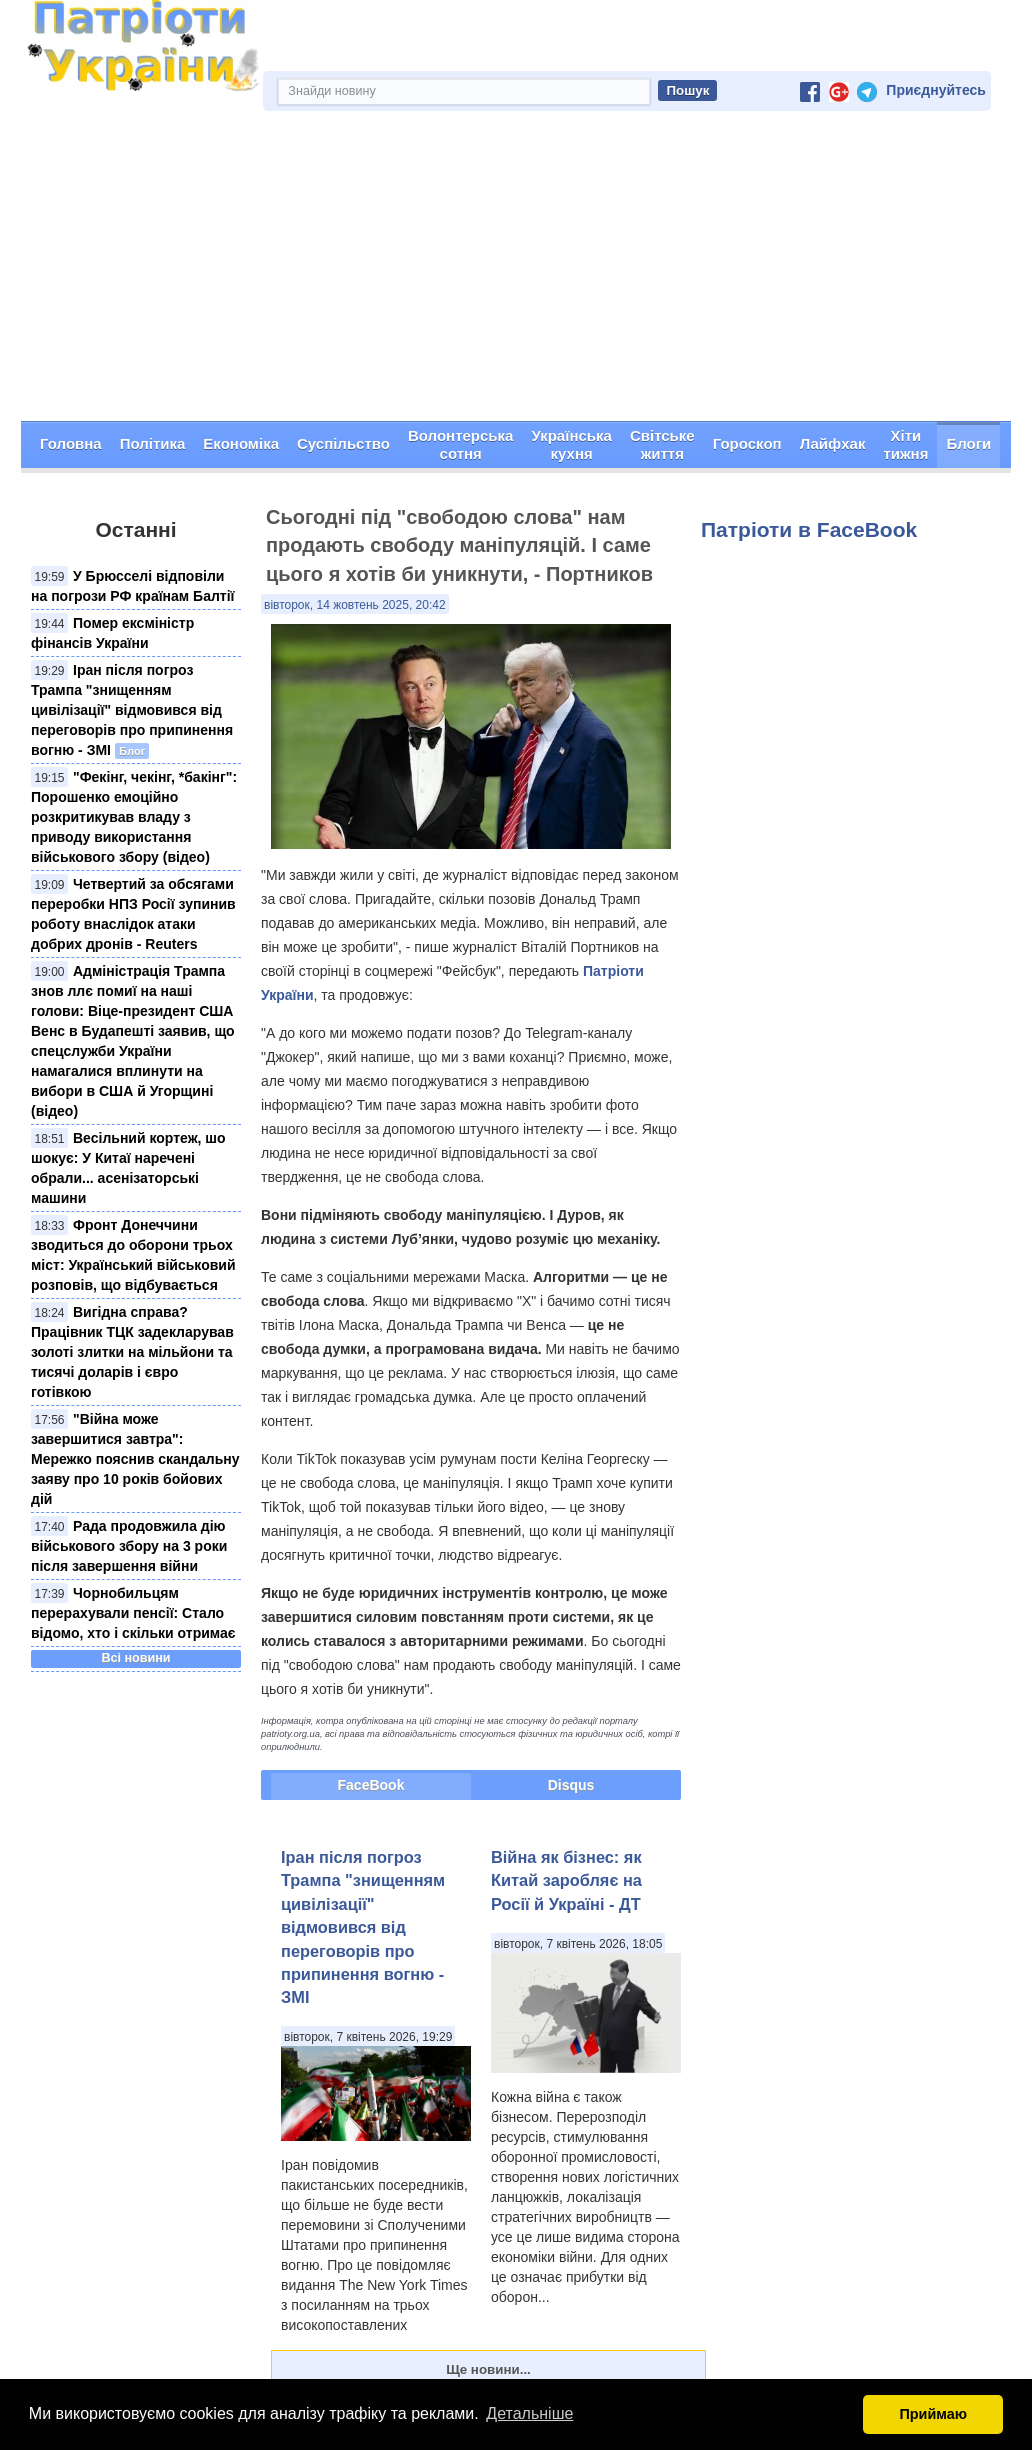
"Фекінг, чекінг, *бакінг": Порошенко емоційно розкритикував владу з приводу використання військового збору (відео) (134, 817)
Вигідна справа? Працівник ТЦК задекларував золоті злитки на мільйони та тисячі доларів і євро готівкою (132, 1352)
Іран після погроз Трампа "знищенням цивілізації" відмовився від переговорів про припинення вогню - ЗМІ (132, 710)
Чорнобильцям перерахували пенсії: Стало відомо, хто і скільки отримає (133, 1613)
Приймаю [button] (933, 2414)
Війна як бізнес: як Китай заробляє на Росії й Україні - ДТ (566, 1880)
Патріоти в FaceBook (809, 529)
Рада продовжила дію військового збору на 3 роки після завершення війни (129, 1546)
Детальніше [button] (529, 2413)
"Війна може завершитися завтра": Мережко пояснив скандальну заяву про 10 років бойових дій (135, 1459)
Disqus (571, 1785)
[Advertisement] (516, 271)
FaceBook (371, 1785)
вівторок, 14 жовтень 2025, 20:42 (355, 605)
